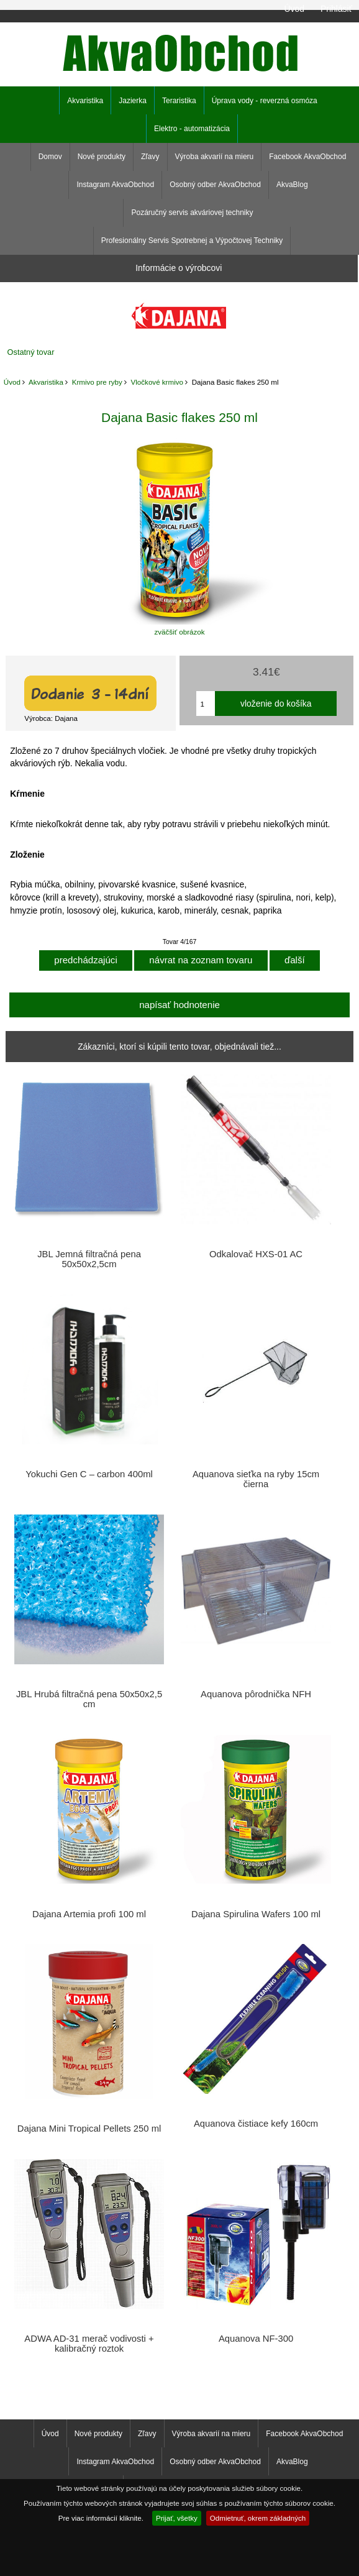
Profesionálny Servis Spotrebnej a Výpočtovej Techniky (192, 240)
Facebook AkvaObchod (307, 156)
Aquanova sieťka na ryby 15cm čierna (256, 1479)
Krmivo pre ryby (97, 382)
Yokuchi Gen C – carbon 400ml (89, 1474)
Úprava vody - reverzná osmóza (264, 100)
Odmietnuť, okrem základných (258, 2518)
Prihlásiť (336, 9)
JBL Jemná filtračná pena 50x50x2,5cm (89, 1259)
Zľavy (150, 156)
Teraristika (179, 100)
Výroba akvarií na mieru (214, 156)
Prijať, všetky (177, 2518)
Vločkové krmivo (157, 382)
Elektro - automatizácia (192, 128)
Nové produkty (101, 156)
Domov (50, 156)
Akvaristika (46, 382)
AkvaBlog (292, 184)
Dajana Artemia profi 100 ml (89, 1914)
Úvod (294, 9)
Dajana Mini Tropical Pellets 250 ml (89, 2129)
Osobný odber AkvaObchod (215, 184)
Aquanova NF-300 (256, 2339)
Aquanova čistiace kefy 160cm (256, 2124)
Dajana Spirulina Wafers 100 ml (255, 1914)
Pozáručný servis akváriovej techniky (192, 212)
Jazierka (133, 100)
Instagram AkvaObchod (115, 184)
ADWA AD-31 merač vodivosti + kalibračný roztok (88, 2344)
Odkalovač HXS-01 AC (255, 1254)
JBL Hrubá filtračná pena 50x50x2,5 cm (89, 1699)
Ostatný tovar (31, 352)
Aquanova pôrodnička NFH (256, 1694)
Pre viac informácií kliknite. (100, 2518)
